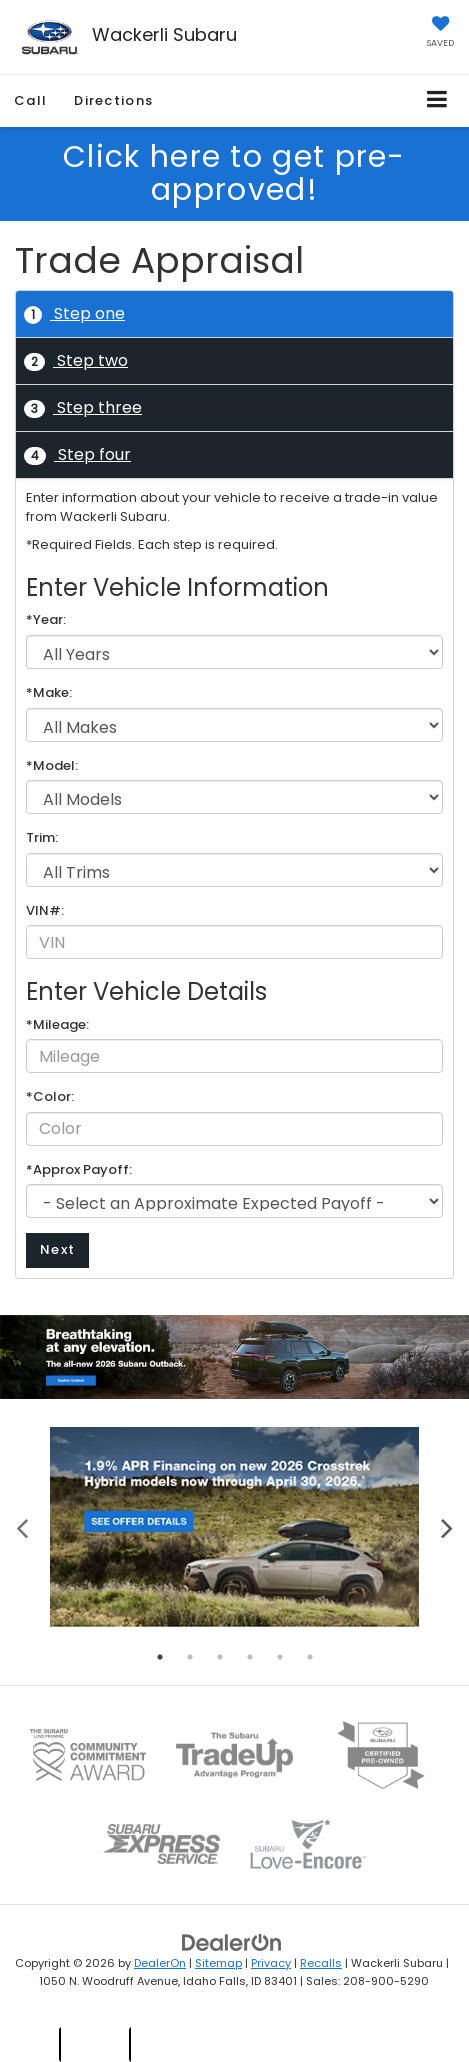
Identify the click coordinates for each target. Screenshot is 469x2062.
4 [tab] (250, 1657)
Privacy (271, 1963)
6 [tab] (310, 1657)
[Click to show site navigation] (437, 100)
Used (98, 2043)
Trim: (42, 838)
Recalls (321, 1963)
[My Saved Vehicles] (440, 33)
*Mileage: (57, 1025)
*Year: (46, 620)
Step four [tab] (77, 454)
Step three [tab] (83, 407)
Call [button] (30, 100)
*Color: (50, 1097)
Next (57, 1249)
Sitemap (218, 1963)
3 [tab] (220, 1657)
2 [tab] (190, 1657)
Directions (113, 100)
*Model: (52, 766)
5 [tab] (280, 1657)
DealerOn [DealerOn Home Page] (160, 1963)
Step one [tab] (74, 313)
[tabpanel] (234, 1527)
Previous (22, 1526)
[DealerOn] (232, 1941)
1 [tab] (160, 1657)
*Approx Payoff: (79, 1170)
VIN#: (45, 911)
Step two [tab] (76, 360)
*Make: (49, 693)
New (30, 2043)
